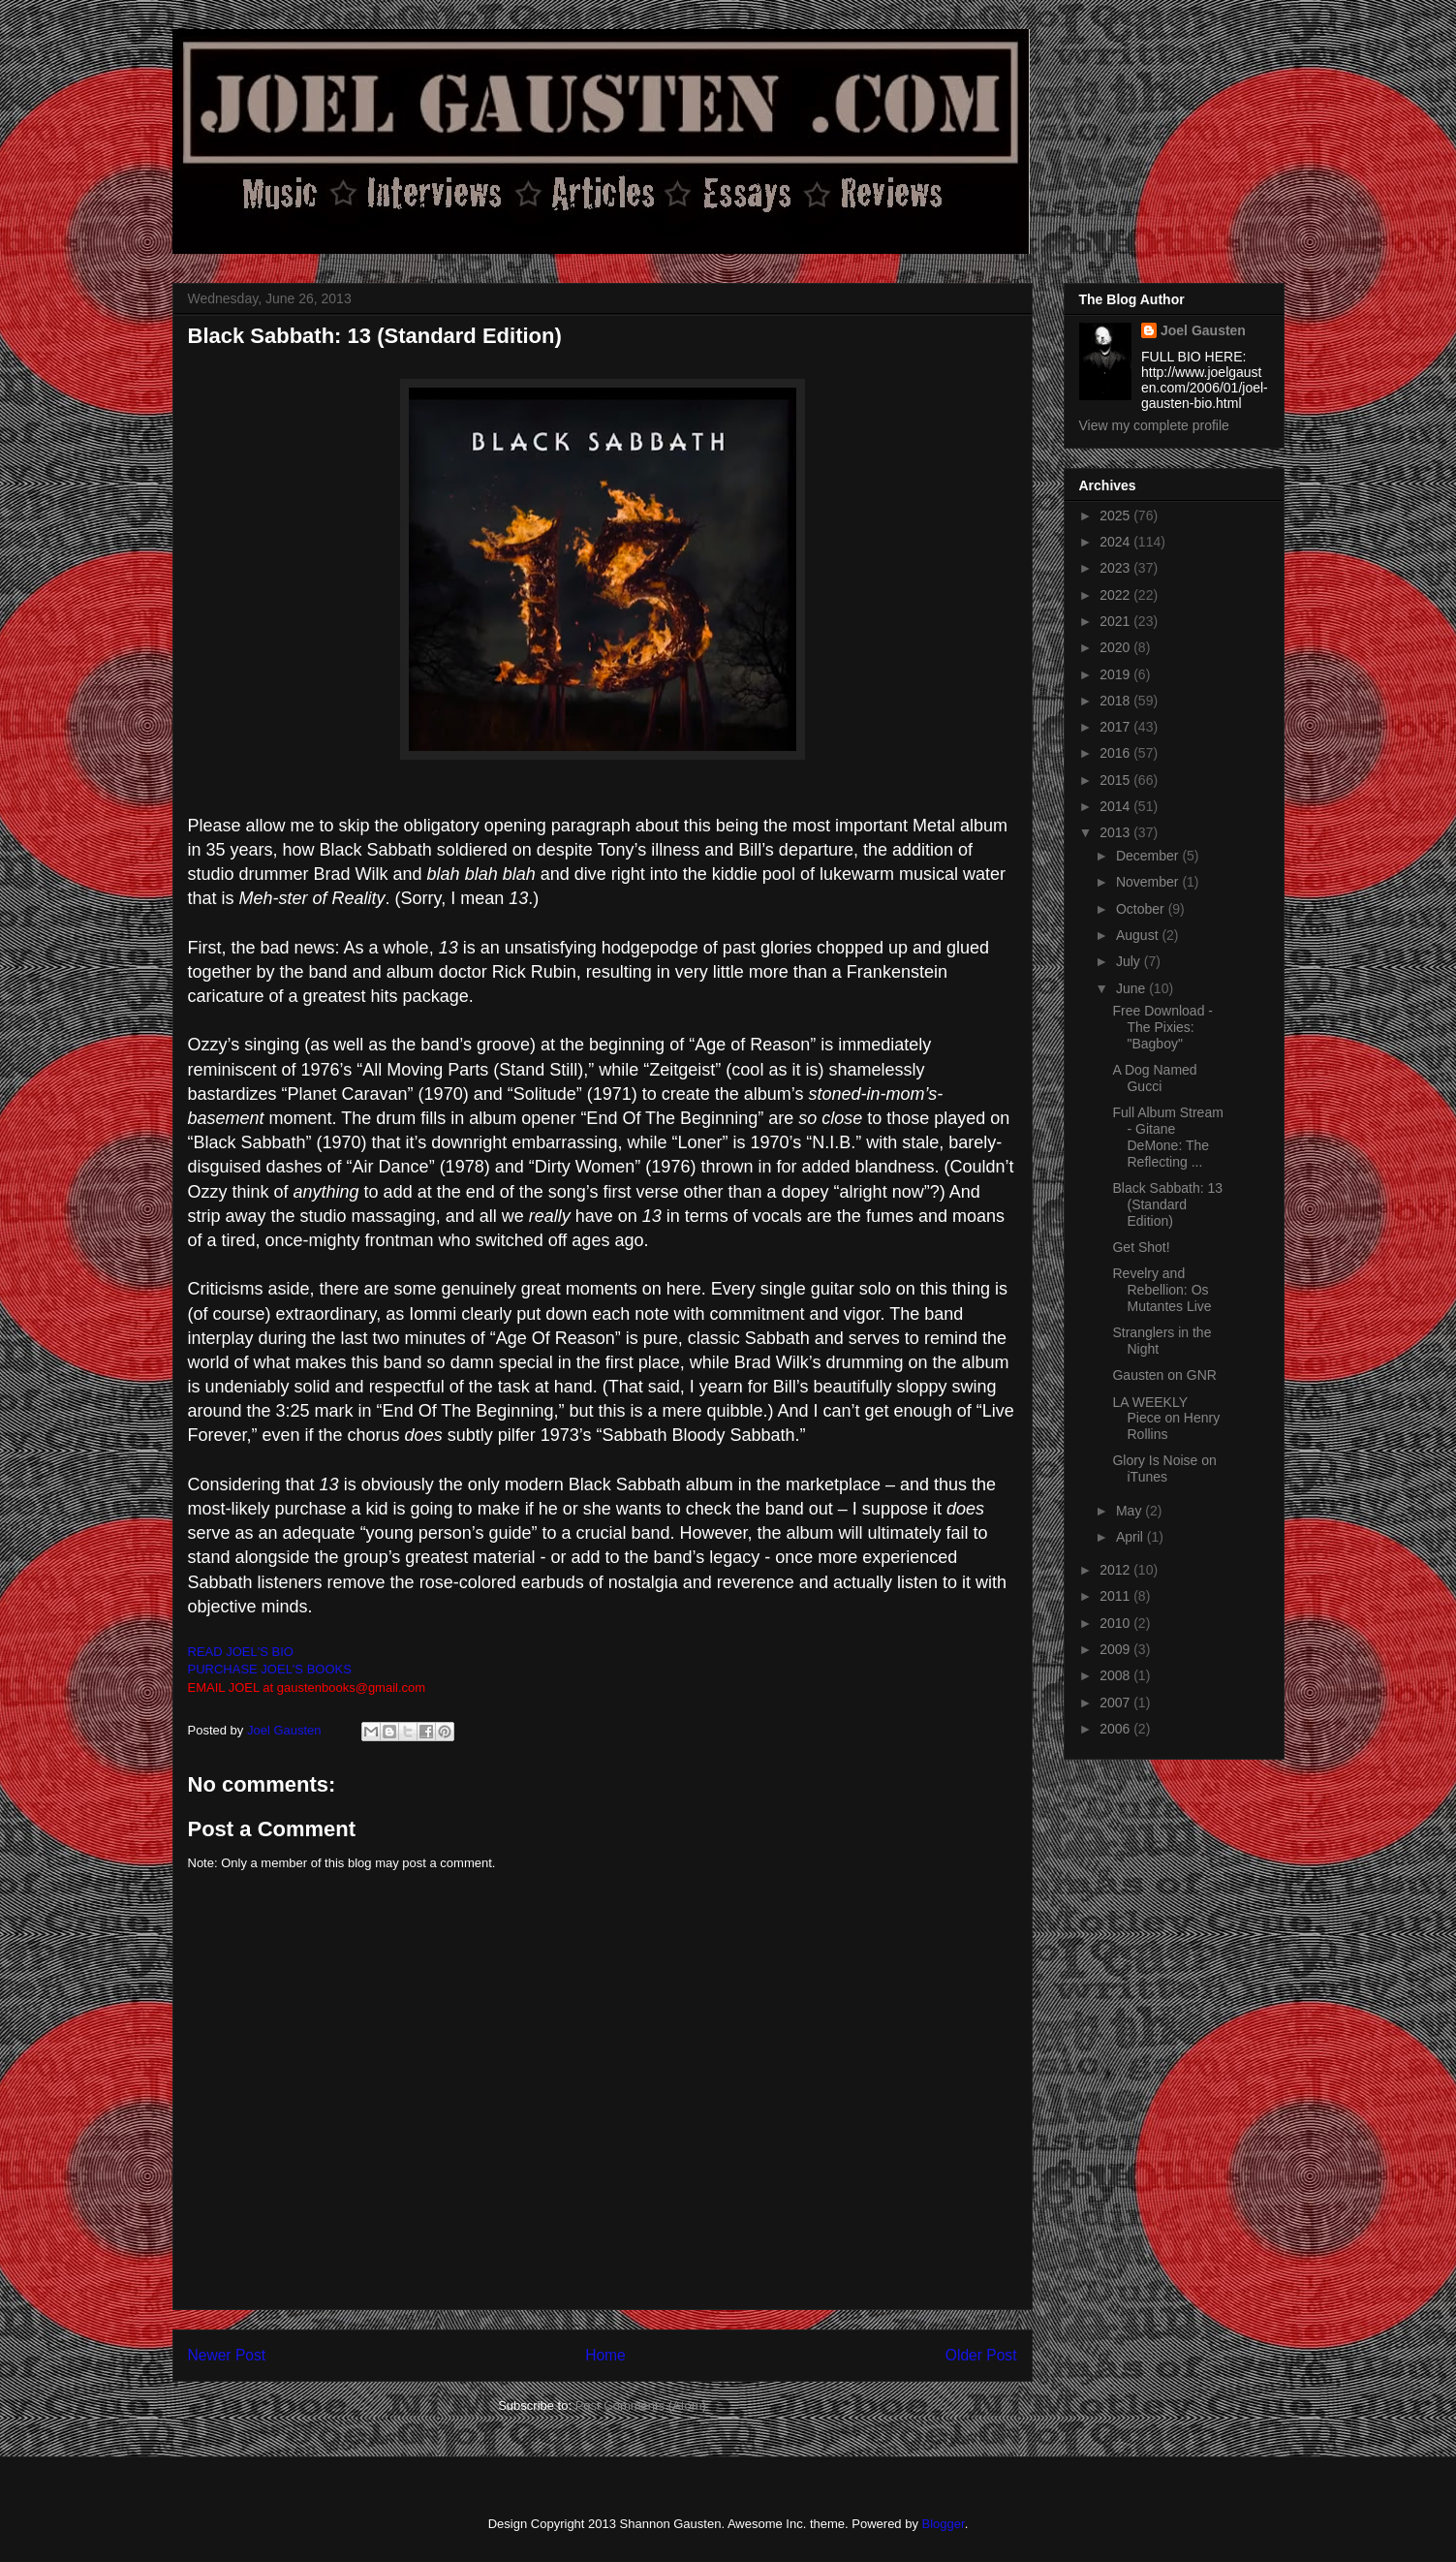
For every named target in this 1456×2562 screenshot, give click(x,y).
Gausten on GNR (1164, 1375)
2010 (1116, 1623)
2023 (1116, 568)
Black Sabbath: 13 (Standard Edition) (1167, 1204)
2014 (1116, 806)
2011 (1116, 1596)
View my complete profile (1154, 425)
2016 (1116, 753)
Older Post (981, 2355)
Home (605, 2355)
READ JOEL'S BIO (241, 1651)
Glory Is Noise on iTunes (1164, 1468)
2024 (1116, 541)
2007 (1116, 1702)
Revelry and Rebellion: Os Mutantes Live (1161, 1289)
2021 (1116, 621)
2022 (1116, 595)
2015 (1116, 780)
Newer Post (227, 2355)
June (1132, 988)
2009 (1116, 1649)
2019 (1116, 674)
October (1142, 909)
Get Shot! (1140, 1247)
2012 (1116, 1570)
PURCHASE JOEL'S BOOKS (270, 1669)
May (1130, 1510)
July (1130, 961)
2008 (1116, 1675)
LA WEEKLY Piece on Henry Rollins (1166, 1418)
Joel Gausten (1203, 330)
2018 (1116, 700)
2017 (1116, 726)
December (1149, 855)
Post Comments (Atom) (640, 2405)
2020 (1116, 647)
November (1149, 882)
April (1131, 1537)
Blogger (943, 2523)
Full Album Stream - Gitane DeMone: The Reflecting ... (1167, 1137)
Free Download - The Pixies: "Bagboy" (1162, 1027)
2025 (1116, 515)
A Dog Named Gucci (1154, 1078)
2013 (1116, 832)
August (1139, 935)
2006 (1116, 1728)
